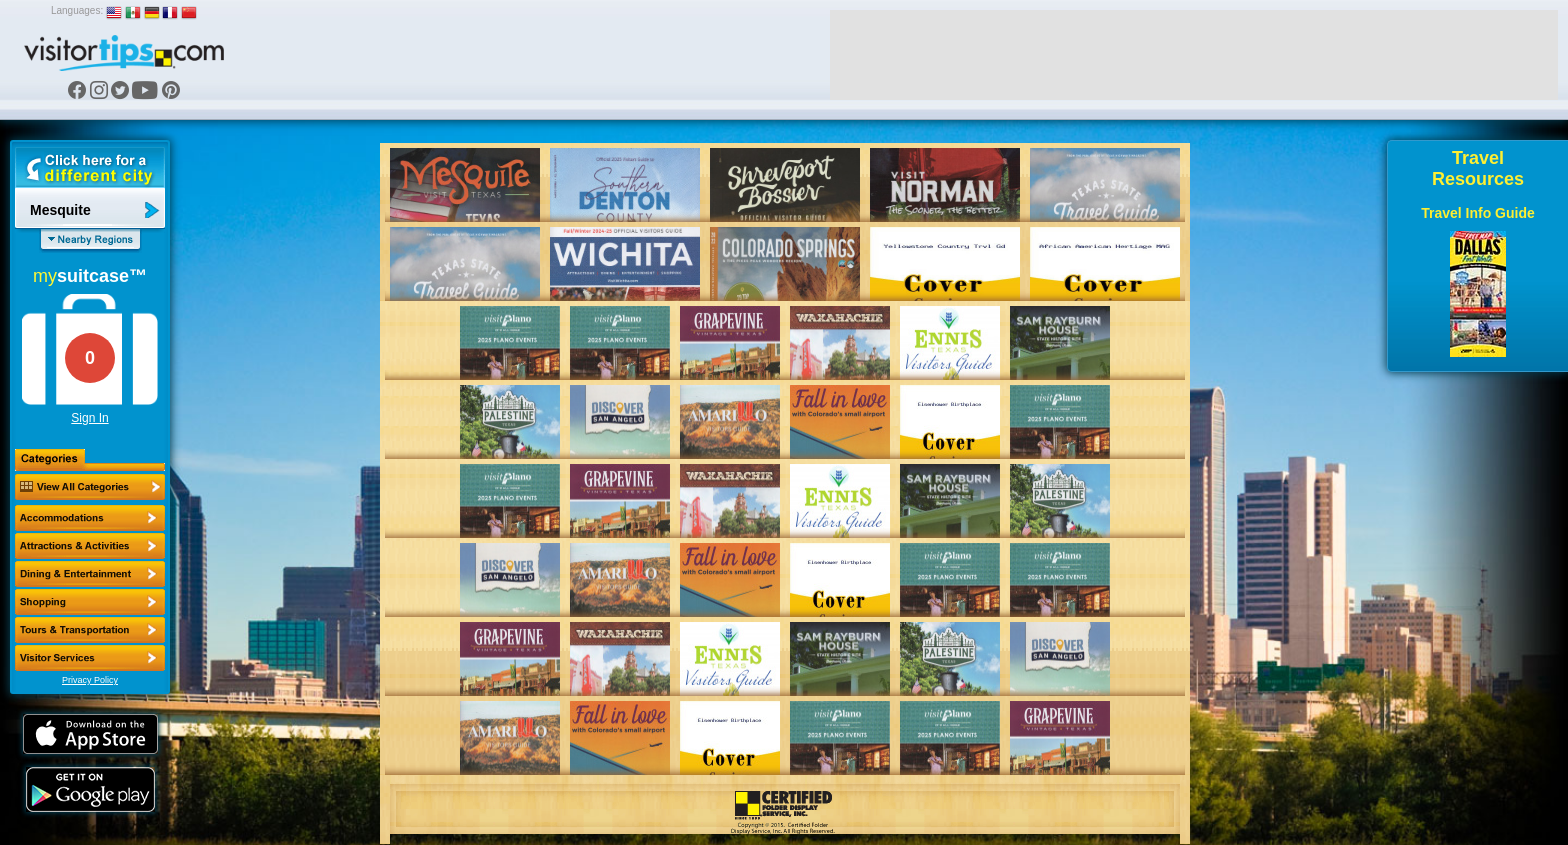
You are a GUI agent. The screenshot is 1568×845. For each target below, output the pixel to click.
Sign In (89, 418)
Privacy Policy (90, 680)
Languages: (77, 10)
